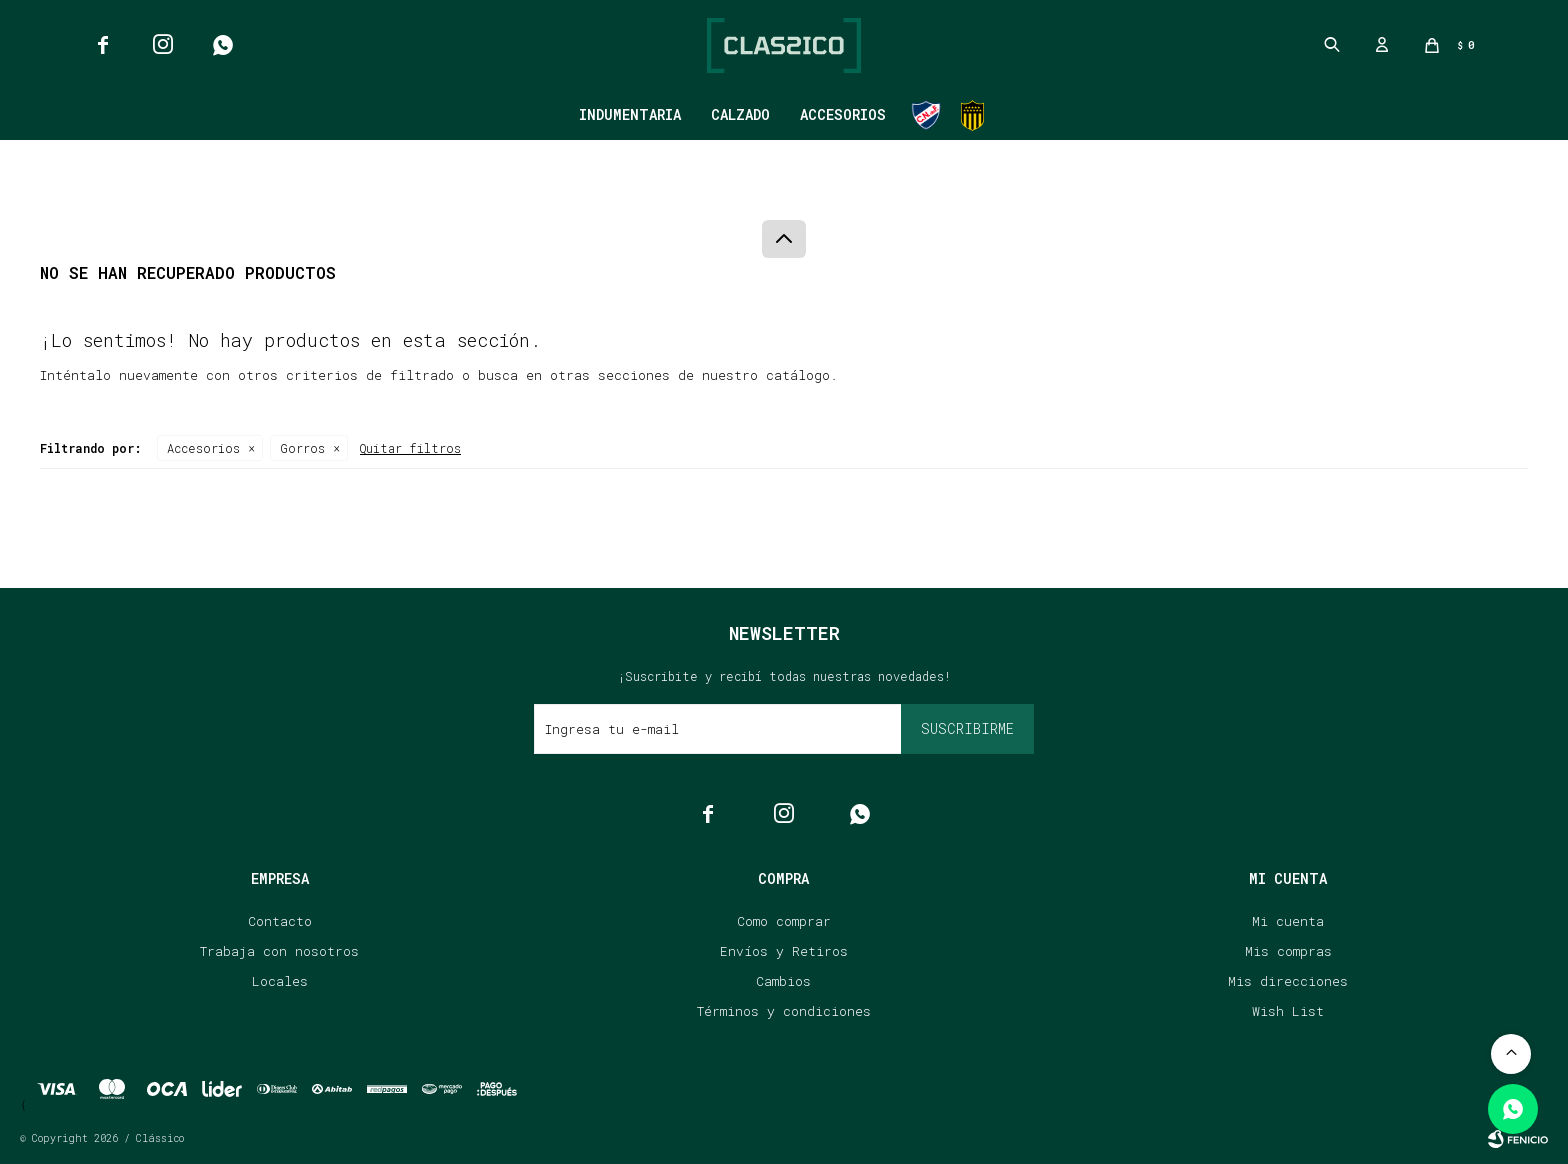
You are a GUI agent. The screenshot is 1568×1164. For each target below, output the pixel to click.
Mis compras (1288, 951)
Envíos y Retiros (784, 951)
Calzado (740, 114)
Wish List (1288, 1011)
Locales (280, 981)
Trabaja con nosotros (279, 951)
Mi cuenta (1288, 921)
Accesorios (843, 114)
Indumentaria (630, 114)
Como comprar (784, 921)
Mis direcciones (1288, 981)
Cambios (783, 981)
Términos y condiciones (784, 1011)
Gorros (302, 448)
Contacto (280, 921)
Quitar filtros (410, 448)
